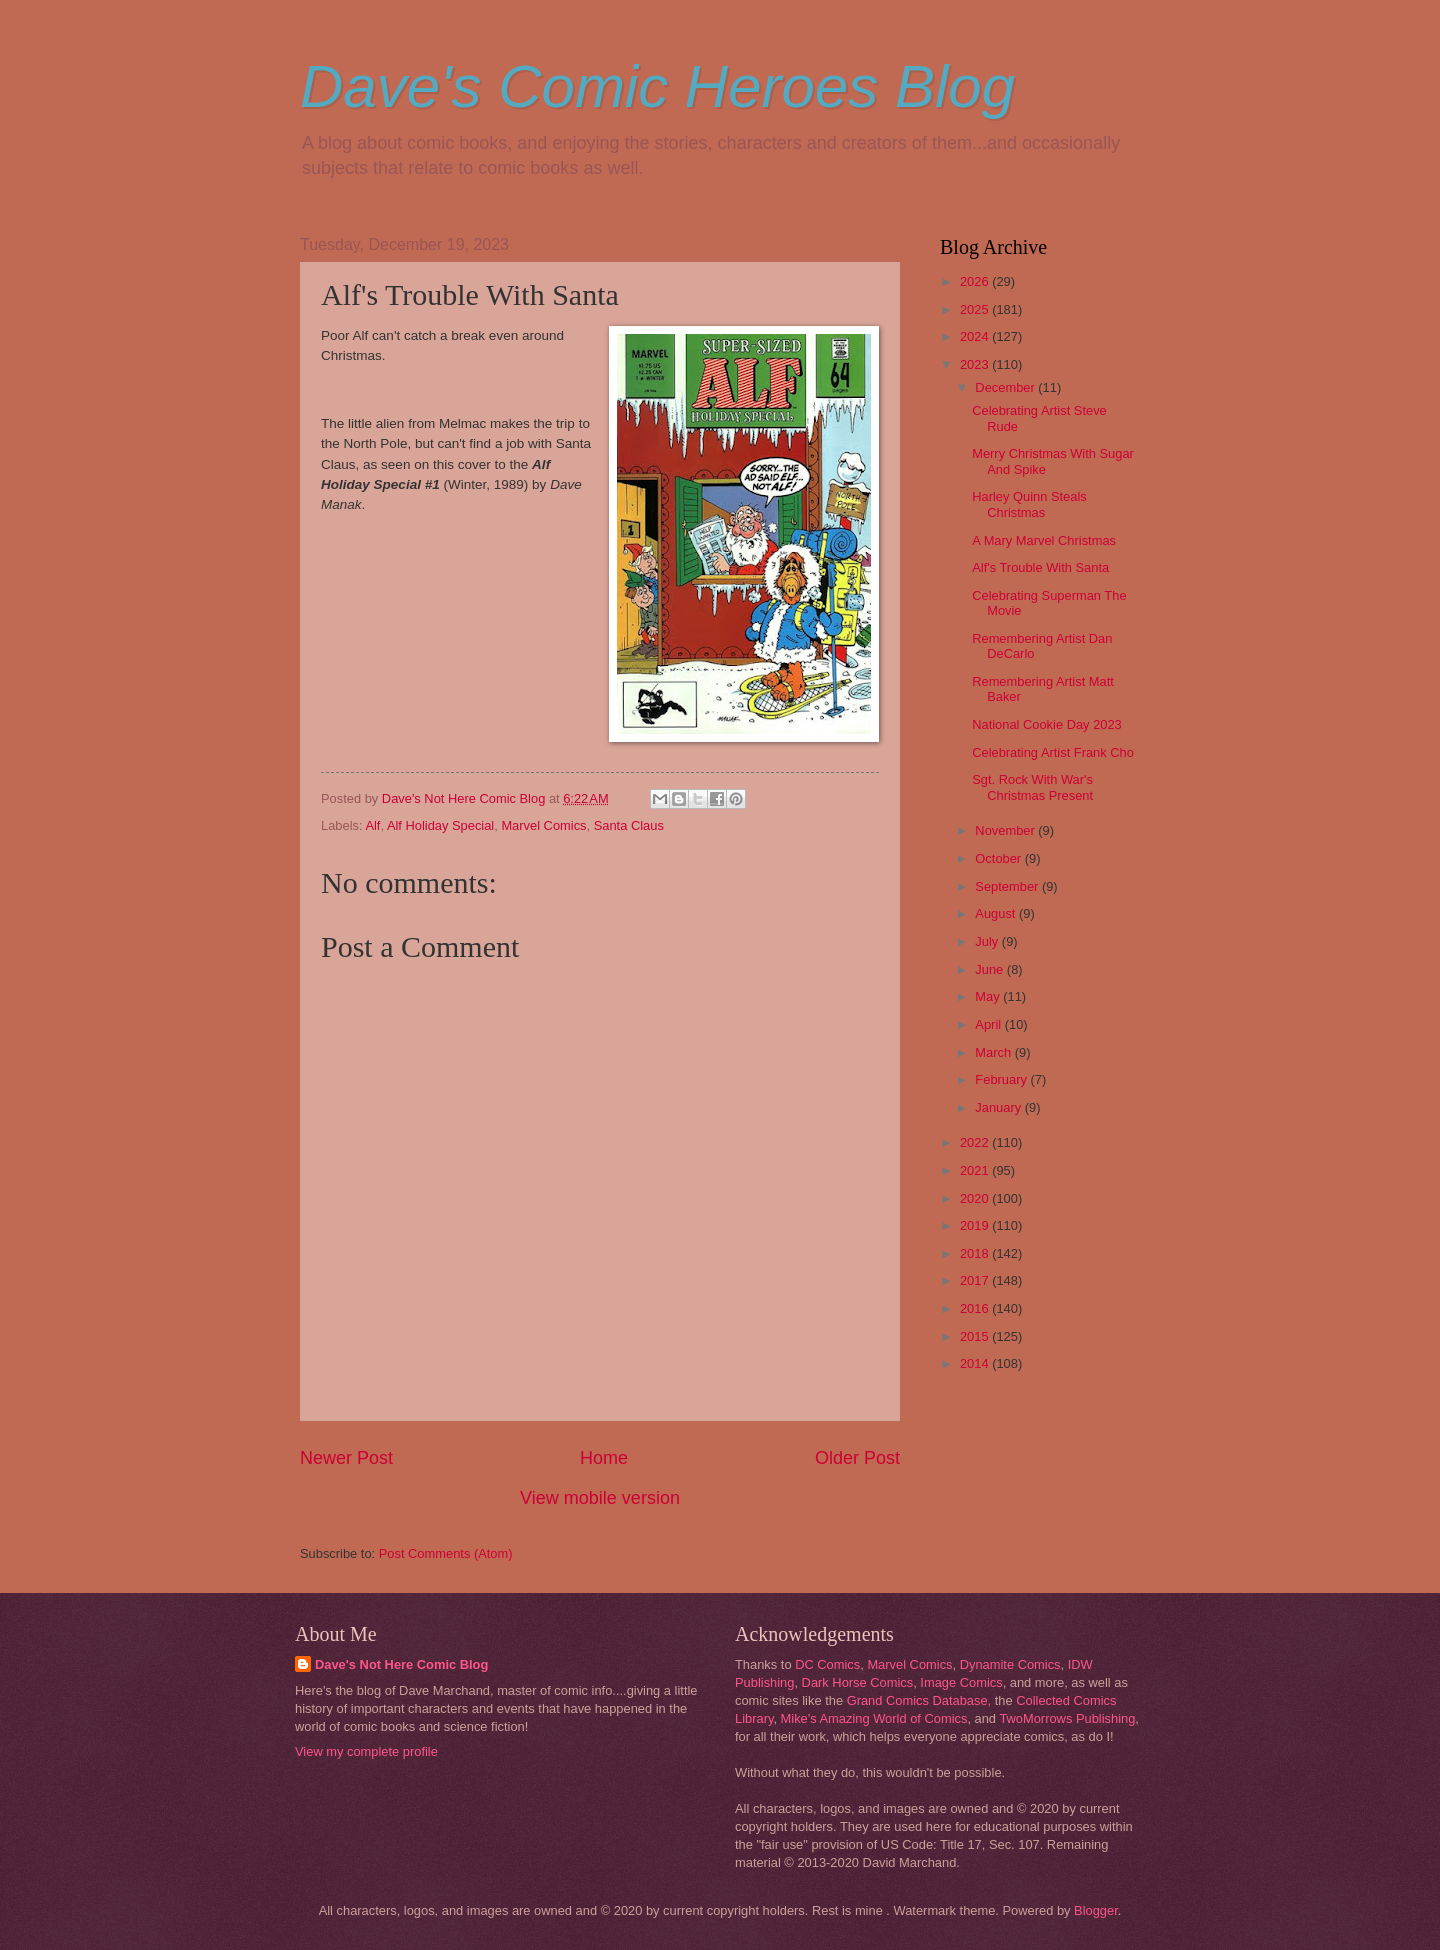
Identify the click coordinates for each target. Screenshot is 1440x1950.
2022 (976, 1142)
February (1002, 1079)
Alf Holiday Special (440, 825)
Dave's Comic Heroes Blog (657, 86)
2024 (976, 336)
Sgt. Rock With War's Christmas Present (1032, 787)
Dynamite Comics (1010, 1664)
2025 (976, 309)
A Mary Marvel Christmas (1044, 540)
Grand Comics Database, (919, 1700)
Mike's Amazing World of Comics (874, 1718)
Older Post (857, 1458)
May (989, 996)
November (1006, 830)
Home (604, 1458)
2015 (976, 1336)
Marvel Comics (543, 825)
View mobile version (600, 1498)
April (989, 1024)
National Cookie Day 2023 (1047, 724)
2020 (976, 1198)
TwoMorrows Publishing (1067, 1718)
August (997, 913)
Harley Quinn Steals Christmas (1029, 504)
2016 (976, 1308)
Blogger (1096, 1910)
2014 (976, 1363)
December (1006, 387)
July (988, 941)
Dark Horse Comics (858, 1682)
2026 (976, 281)
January (999, 1107)
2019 (976, 1225)
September (1008, 886)
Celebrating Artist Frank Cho (1053, 752)
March (994, 1052)
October (999, 858)
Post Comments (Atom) (446, 1553)
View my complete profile (366, 1751)
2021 (976, 1170)
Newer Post (346, 1458)
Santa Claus (629, 825)
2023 (976, 364)
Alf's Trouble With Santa (1040, 567)
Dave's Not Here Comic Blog (401, 1664)
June (991, 969)
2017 (976, 1280)
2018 (976, 1253)
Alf (372, 825)
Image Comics (961, 1682)
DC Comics (827, 1664)
